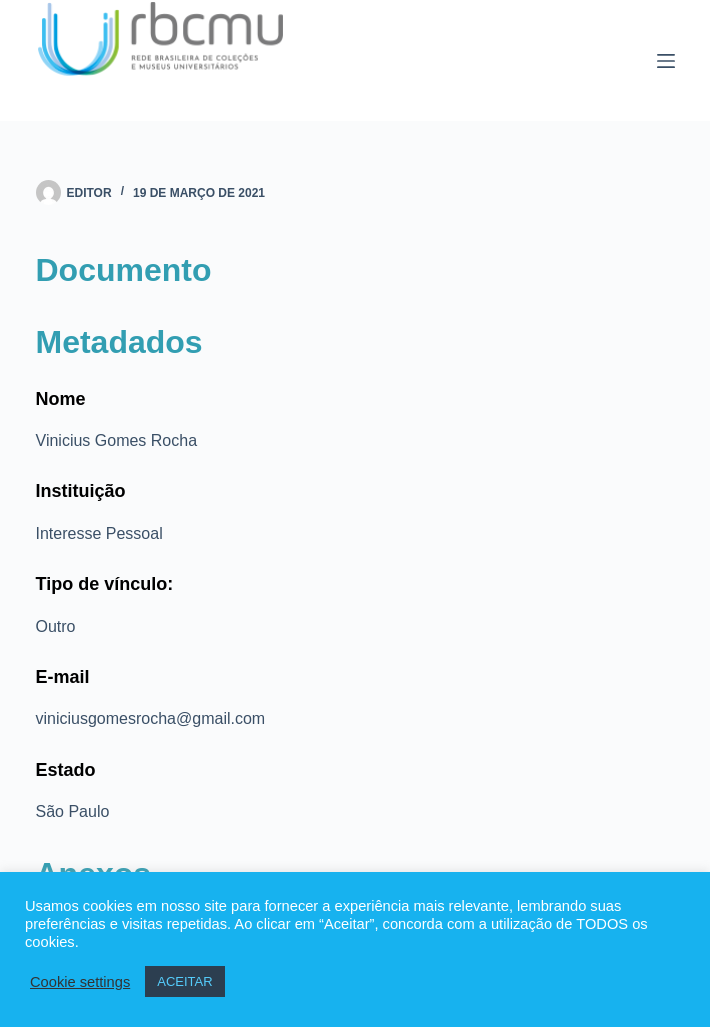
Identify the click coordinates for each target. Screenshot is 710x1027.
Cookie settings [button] (80, 982)
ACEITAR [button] (184, 981)
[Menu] (666, 61)
